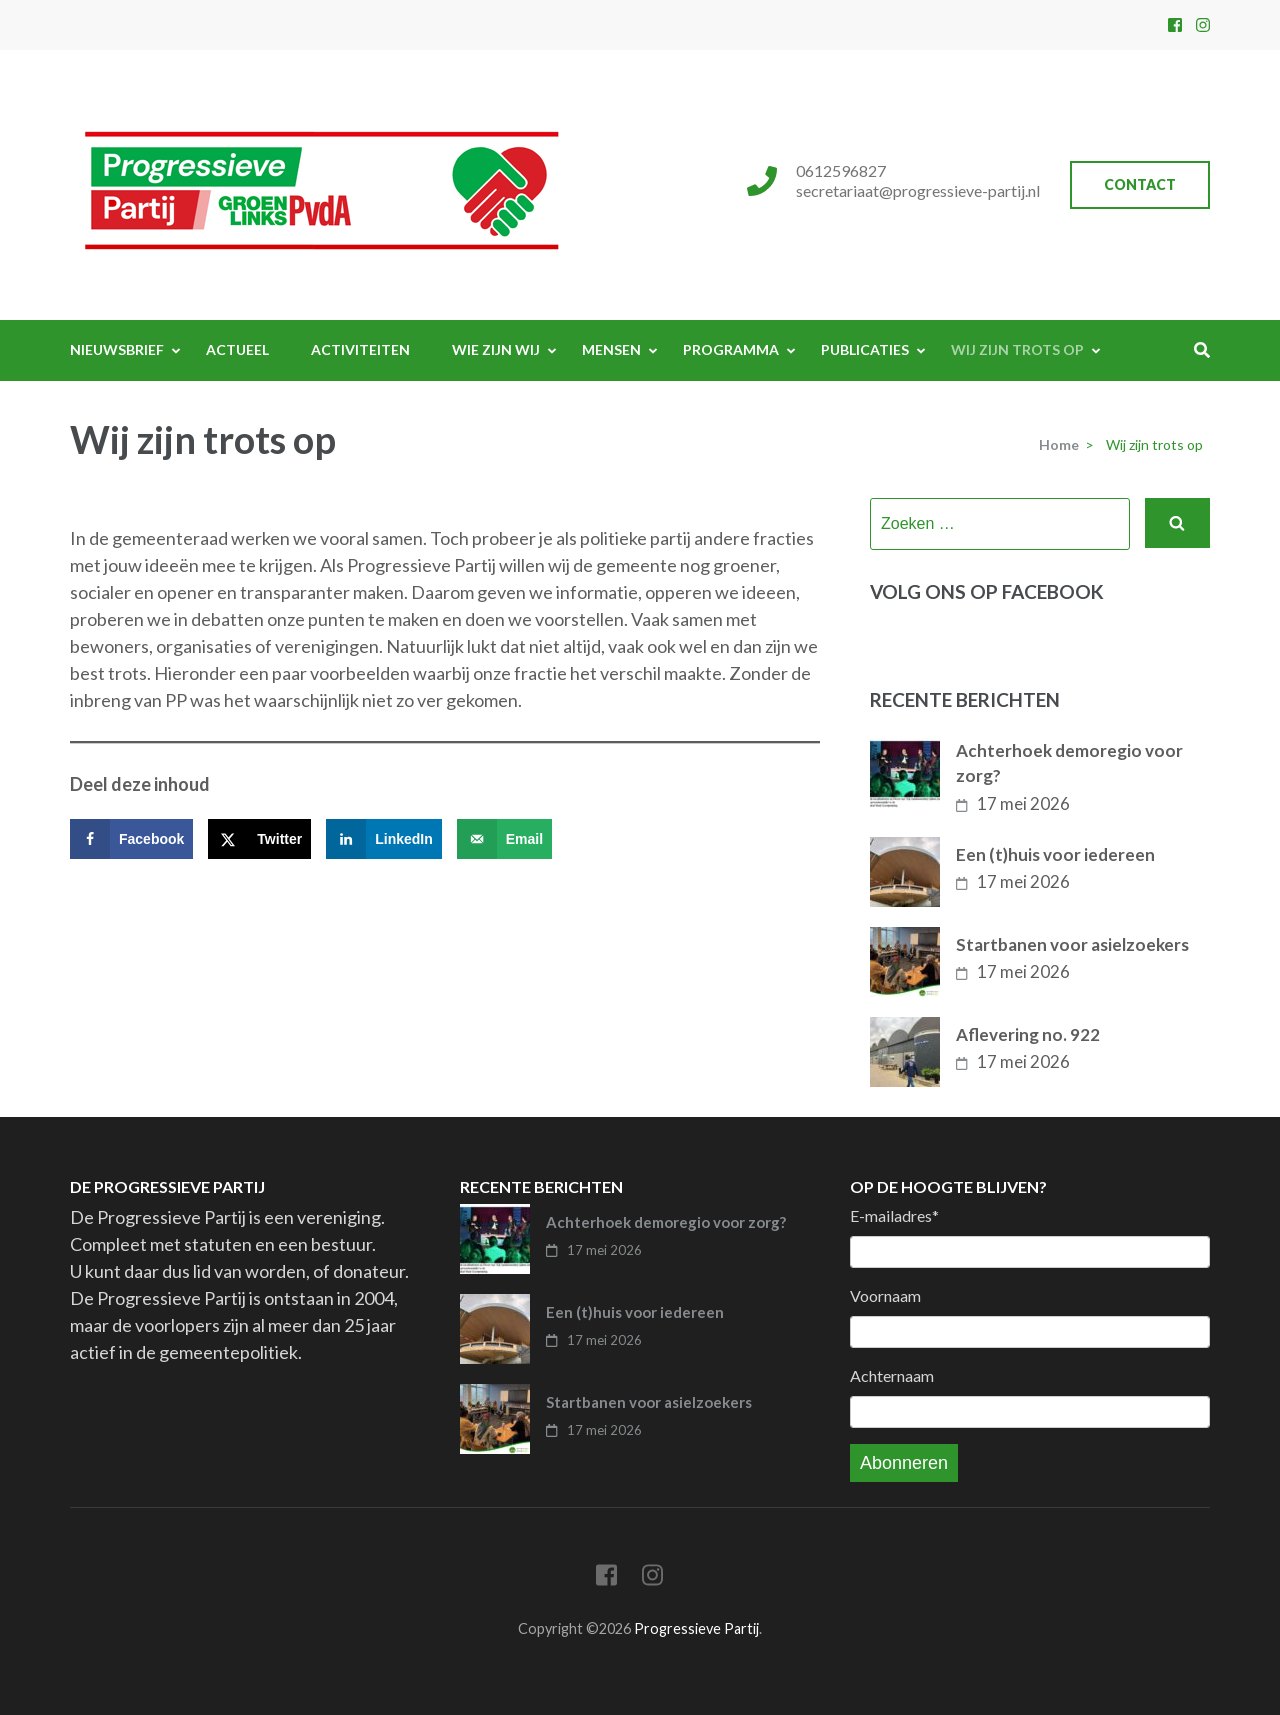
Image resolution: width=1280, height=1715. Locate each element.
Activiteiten (360, 349)
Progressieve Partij (696, 1628)
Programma (731, 349)
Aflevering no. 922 (1028, 1034)
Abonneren (904, 1463)
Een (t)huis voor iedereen (1055, 854)
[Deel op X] (259, 839)
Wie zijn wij (496, 349)
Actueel (237, 349)
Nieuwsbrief (117, 349)
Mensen (611, 349)
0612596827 (841, 170)
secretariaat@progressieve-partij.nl (918, 190)
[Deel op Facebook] (131, 839)
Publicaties (865, 349)
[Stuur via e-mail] (504, 839)
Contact (1140, 184)
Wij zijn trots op (1017, 349)
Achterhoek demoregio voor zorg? (1069, 763)
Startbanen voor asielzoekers (1072, 944)
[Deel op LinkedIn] (384, 839)
